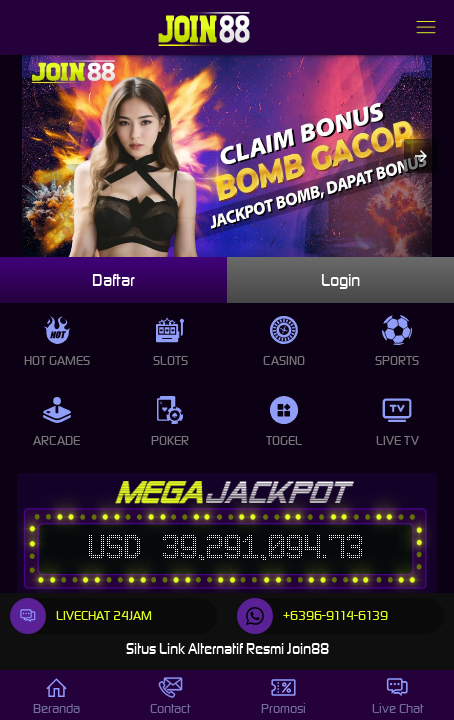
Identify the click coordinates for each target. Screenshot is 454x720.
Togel (284, 422)
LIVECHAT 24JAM (81, 616)
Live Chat (397, 696)
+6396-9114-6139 (312, 616)
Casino (284, 342)
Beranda (56, 696)
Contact (170, 696)
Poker (170, 422)
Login (340, 280)
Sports (397, 342)
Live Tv (397, 422)
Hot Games (57, 342)
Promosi (283, 696)
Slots (170, 342)
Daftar (113, 280)
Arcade (56, 422)
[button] (421, 156)
